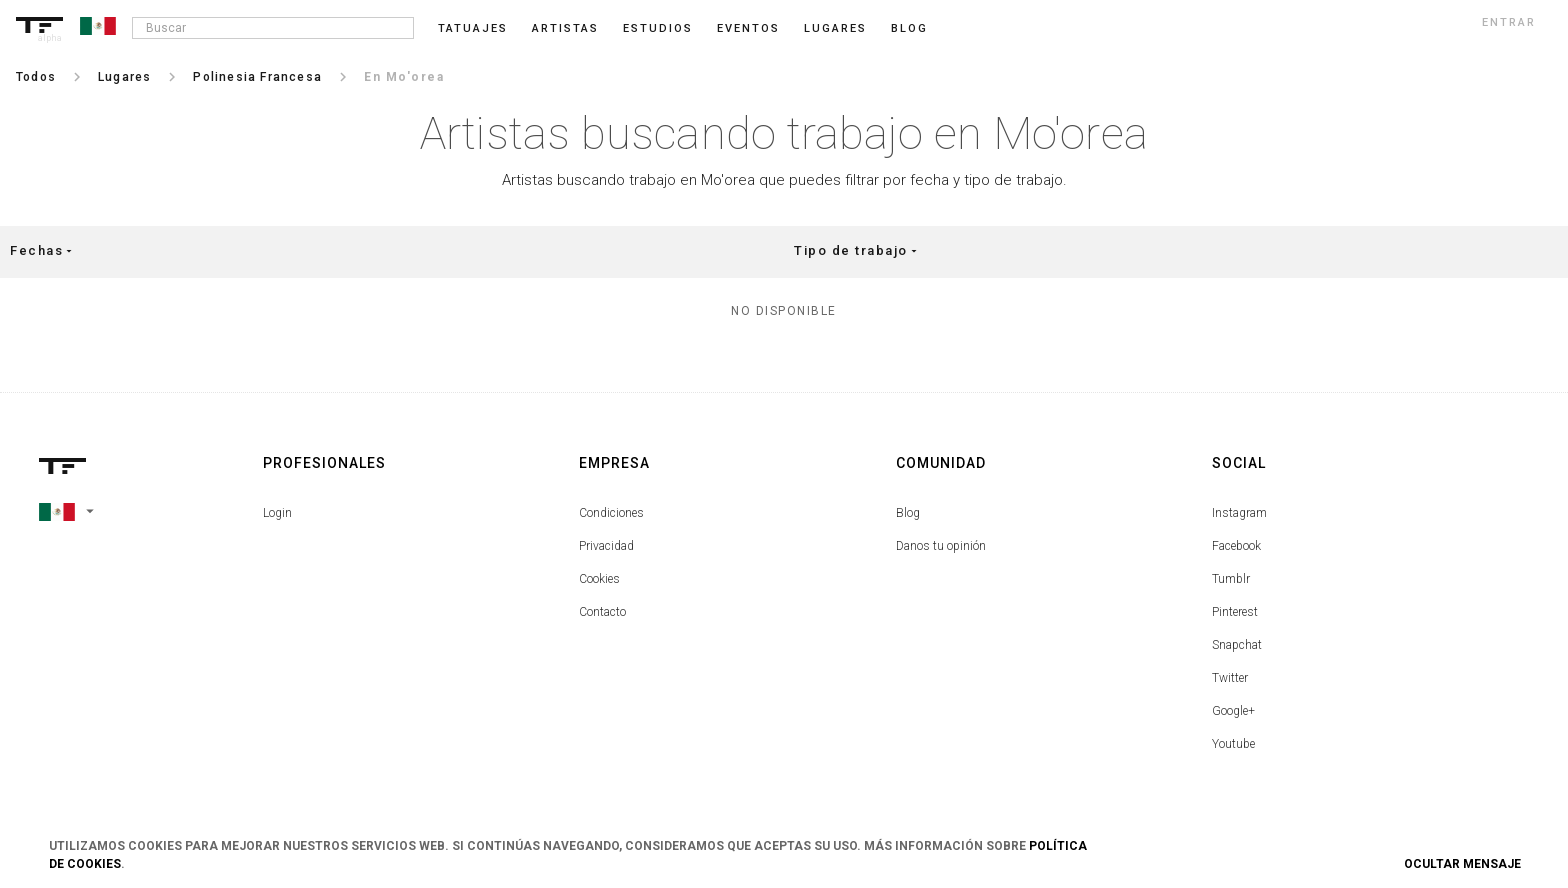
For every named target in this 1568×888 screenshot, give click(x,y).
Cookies (599, 579)
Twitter (1230, 678)
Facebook (1236, 546)
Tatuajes (473, 28)
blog (909, 28)
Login (277, 513)
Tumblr (1231, 579)
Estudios (658, 28)
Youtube (1233, 744)
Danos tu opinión (941, 546)
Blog (908, 513)
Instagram (1239, 513)
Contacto (602, 612)
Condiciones (611, 513)
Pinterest (1235, 612)
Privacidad (606, 546)
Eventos (748, 28)
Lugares (835, 28)
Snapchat (1237, 645)
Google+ (1233, 711)
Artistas (565, 28)
